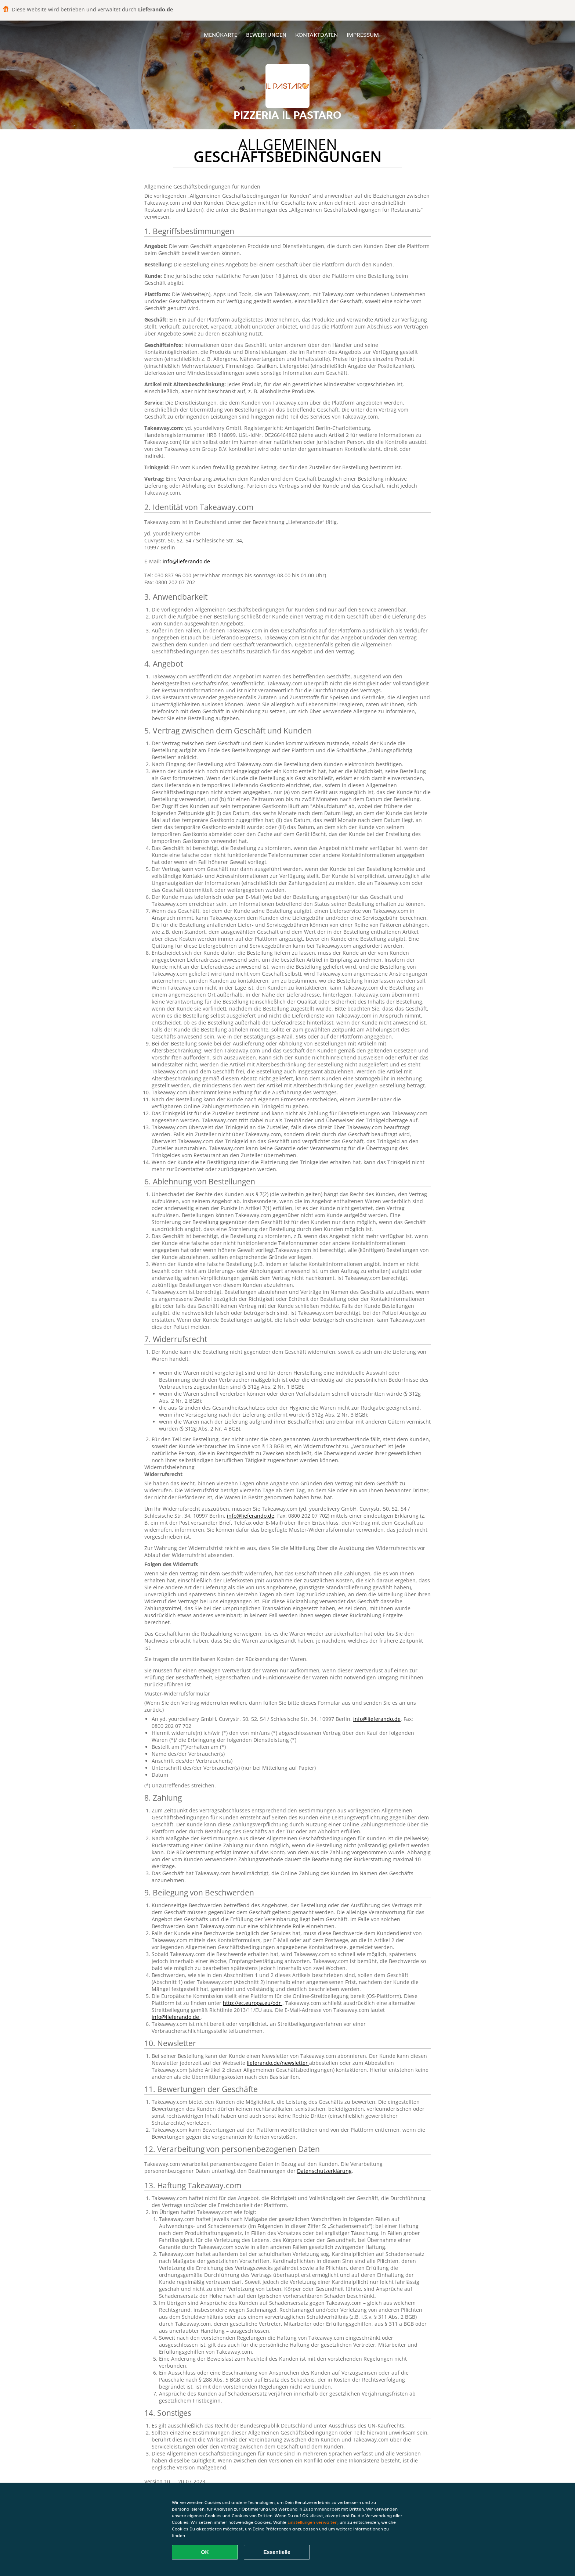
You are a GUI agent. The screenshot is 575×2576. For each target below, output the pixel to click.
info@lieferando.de (186, 561)
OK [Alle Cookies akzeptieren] (205, 2552)
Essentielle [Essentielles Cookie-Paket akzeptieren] (276, 2552)
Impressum (363, 35)
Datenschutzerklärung (324, 2170)
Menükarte (220, 35)
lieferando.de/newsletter (278, 2062)
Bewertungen (266, 35)
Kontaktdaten (316, 35)
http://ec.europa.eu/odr (252, 2002)
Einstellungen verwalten (312, 2522)
